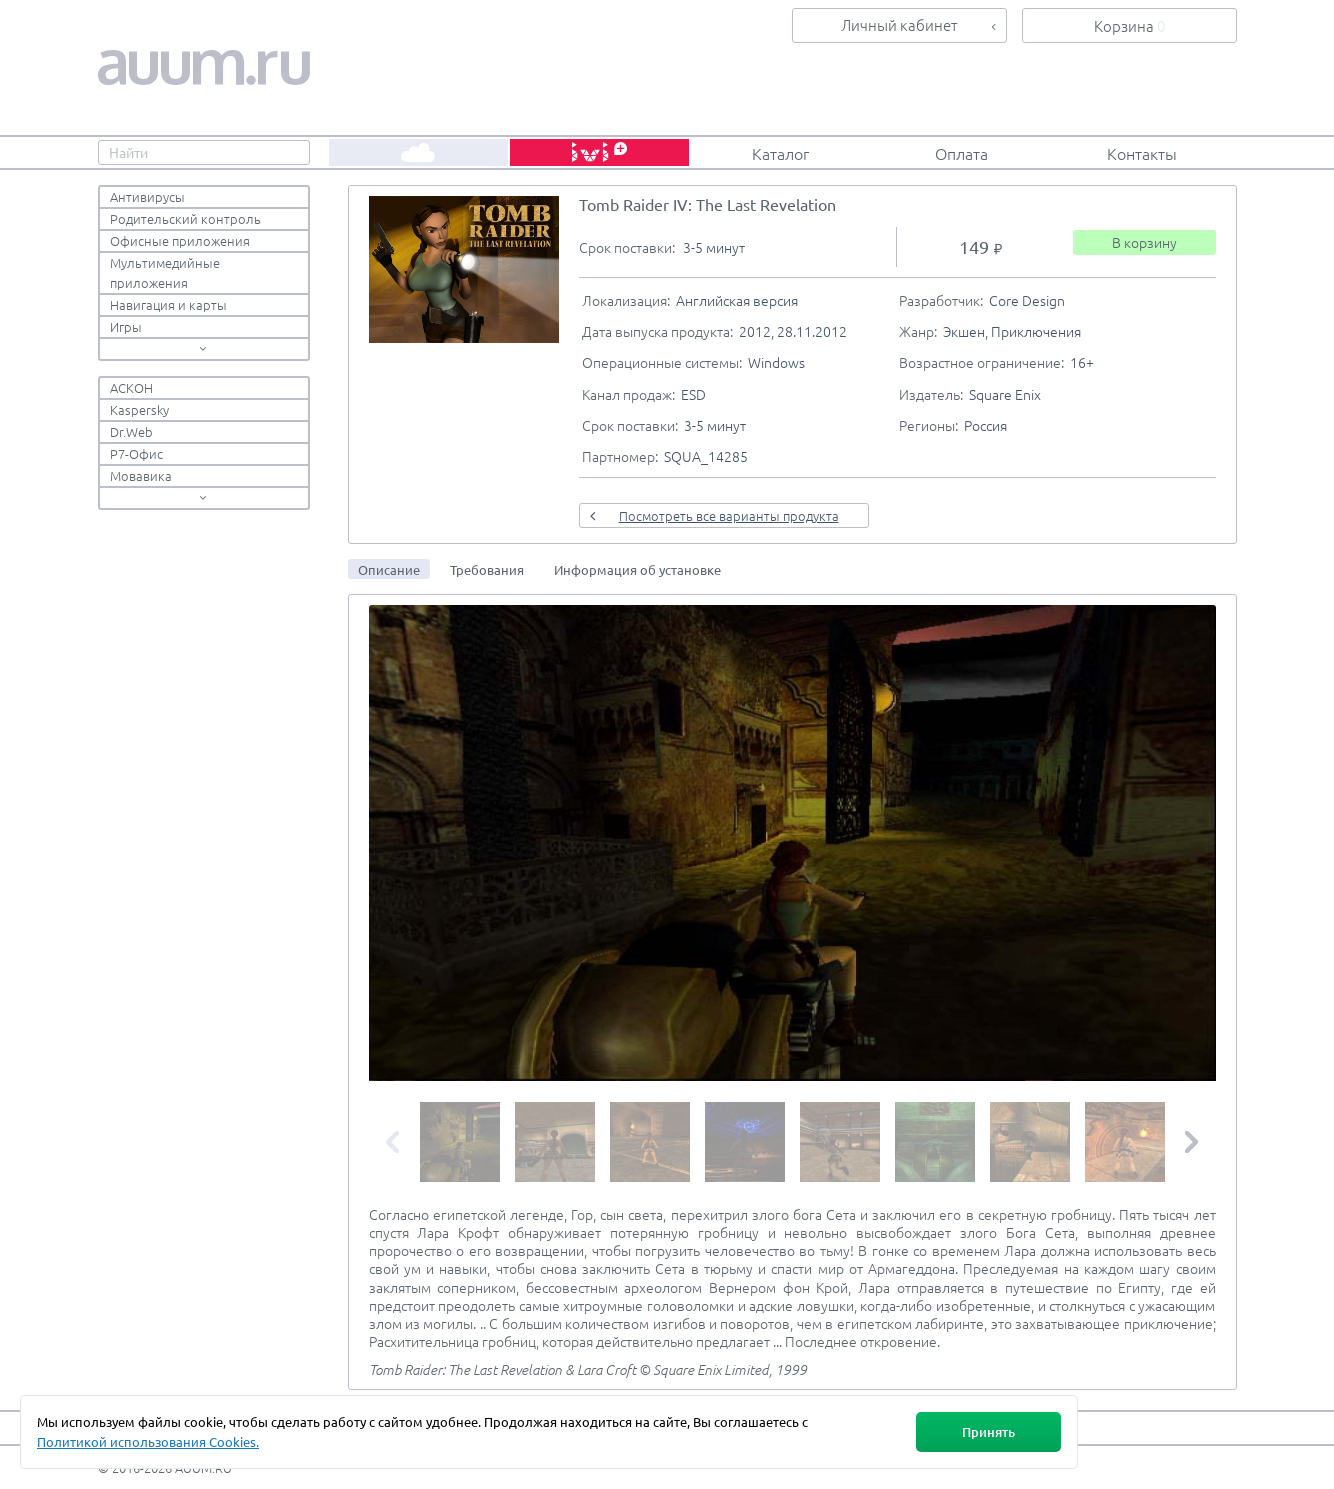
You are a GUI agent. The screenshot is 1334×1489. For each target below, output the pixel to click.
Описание (389, 569)
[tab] (389, 569)
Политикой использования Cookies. (148, 1441)
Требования (487, 569)
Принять (988, 1432)
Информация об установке (637, 569)
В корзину (1144, 242)
